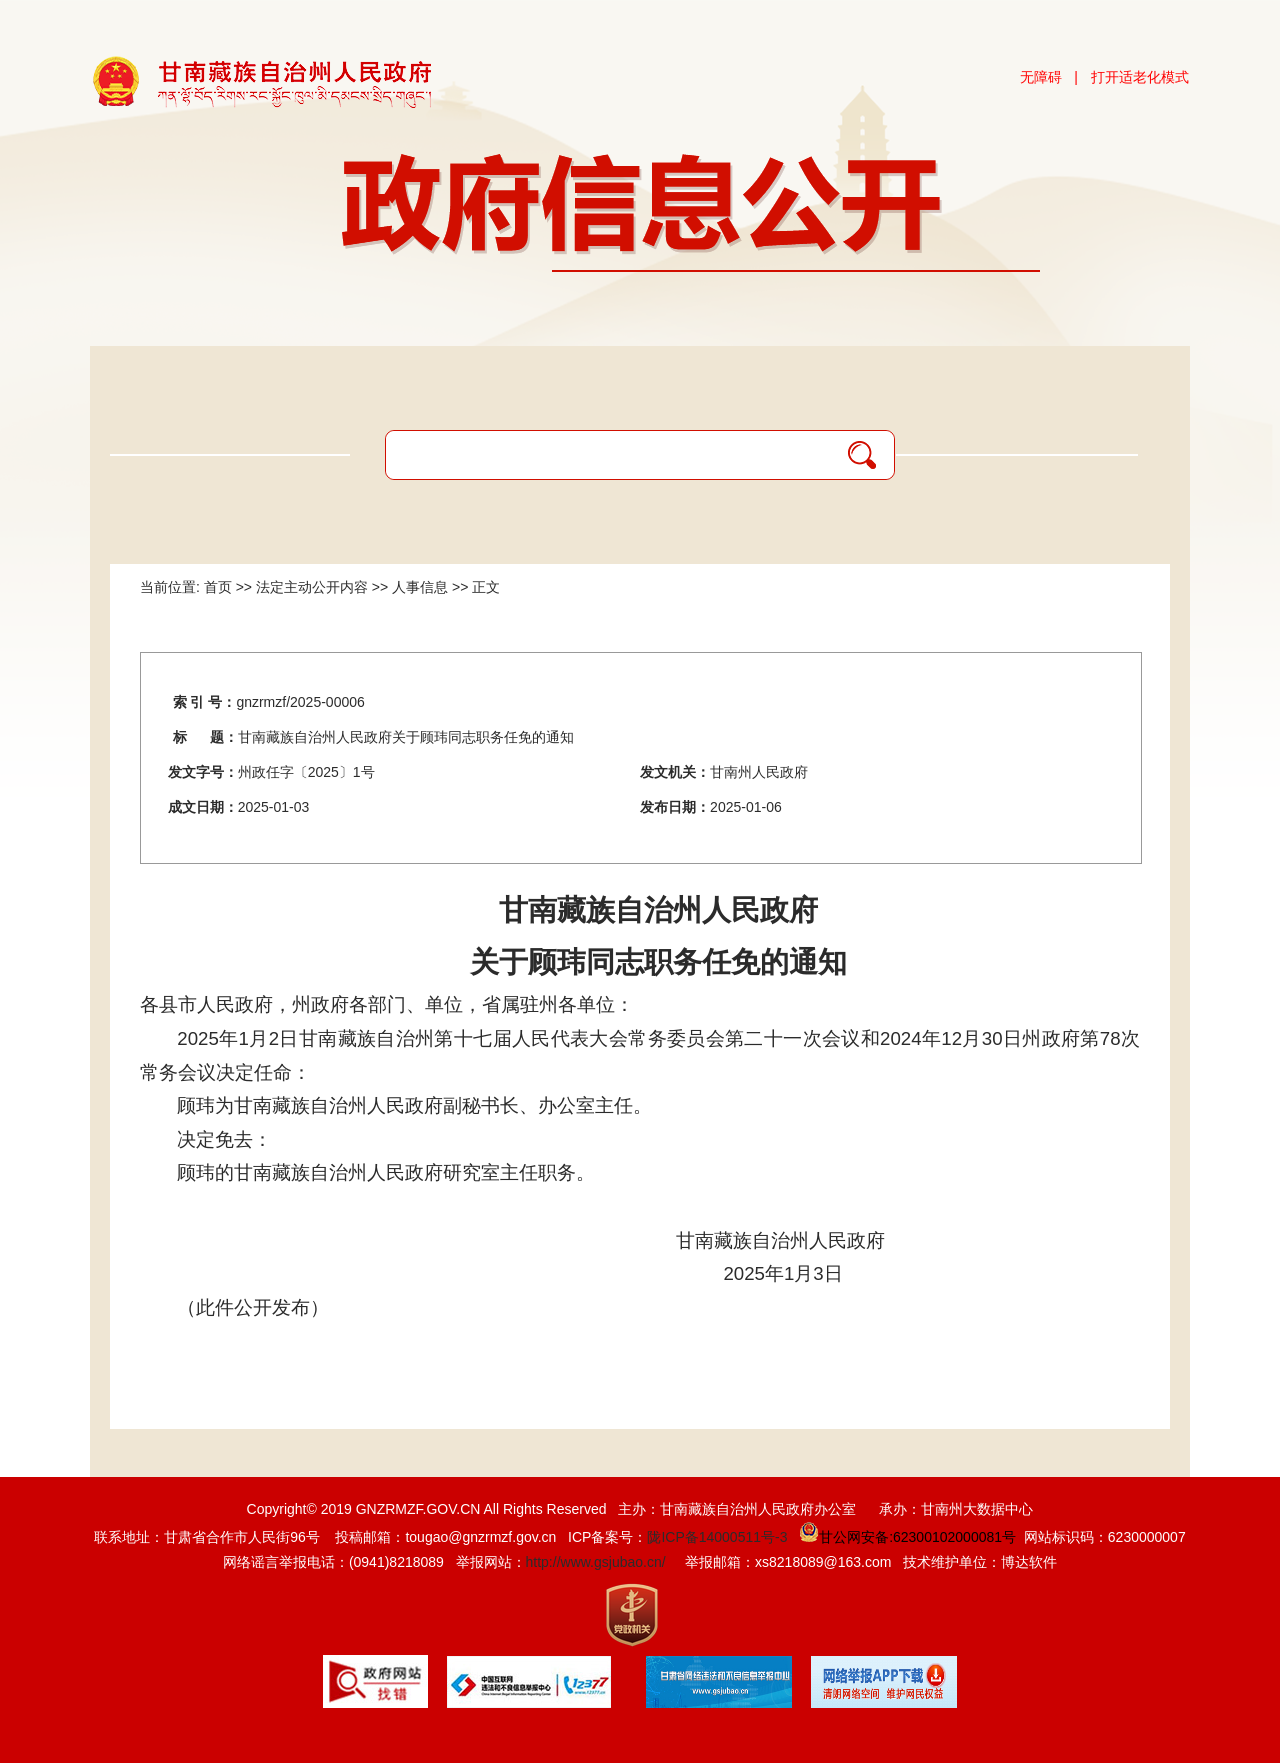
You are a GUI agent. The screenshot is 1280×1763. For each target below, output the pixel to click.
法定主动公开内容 (312, 587)
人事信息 (420, 587)
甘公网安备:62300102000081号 (905, 1537)
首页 (218, 587)
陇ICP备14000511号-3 (717, 1537)
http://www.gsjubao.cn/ (596, 1562)
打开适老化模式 (1140, 77)
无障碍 (1041, 77)
